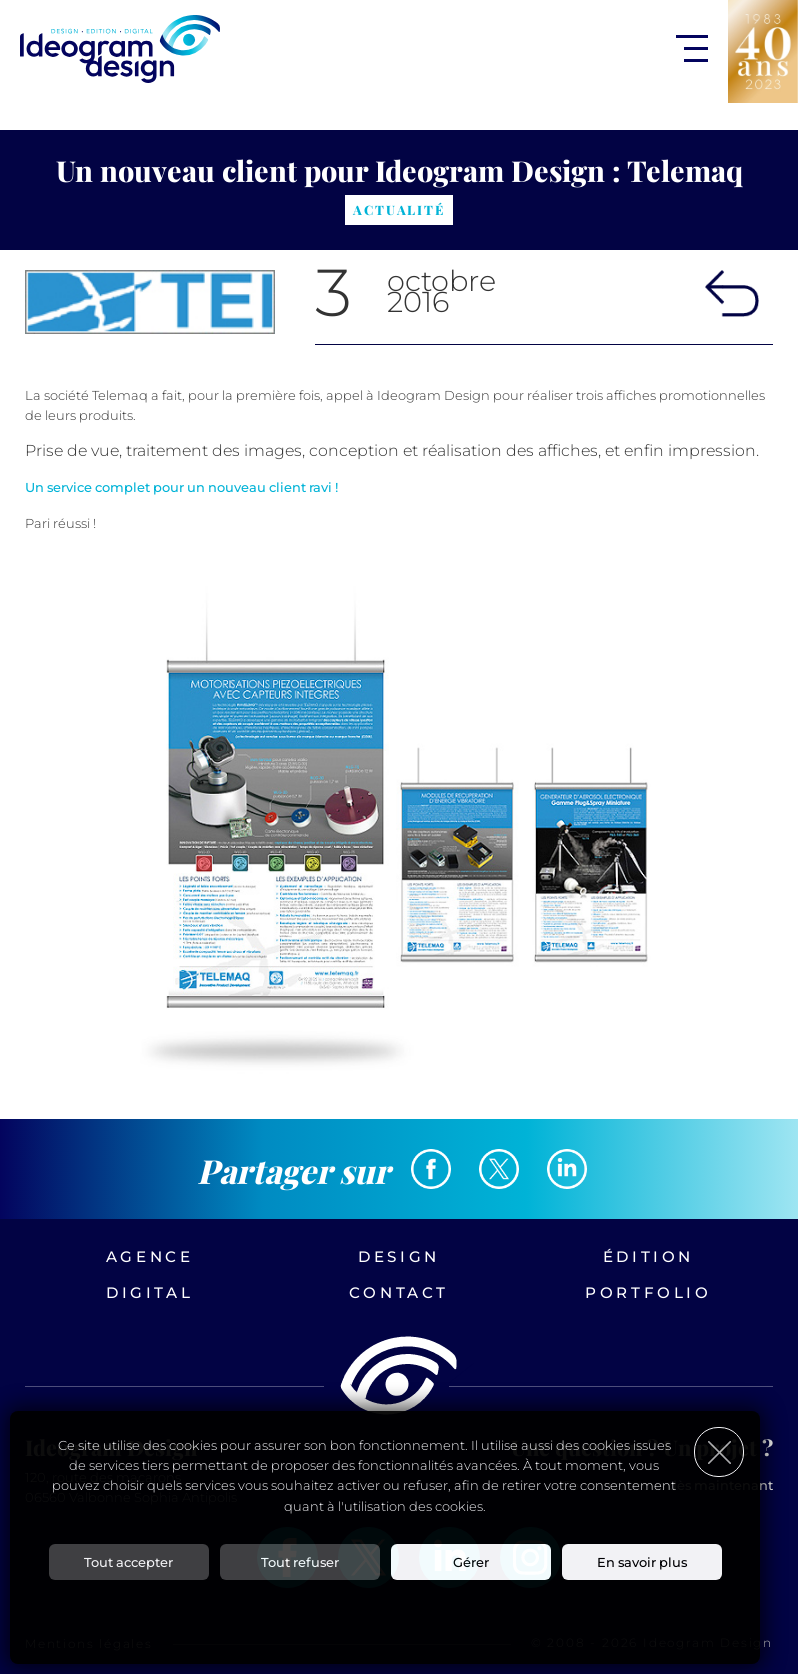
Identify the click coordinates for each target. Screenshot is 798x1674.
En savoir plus (642, 1562)
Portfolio (648, 1292)
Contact (399, 1292)
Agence (150, 1256)
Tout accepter (128, 1562)
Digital (149, 1292)
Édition (648, 1256)
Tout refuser (300, 1562)
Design (399, 1256)
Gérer (471, 1562)
